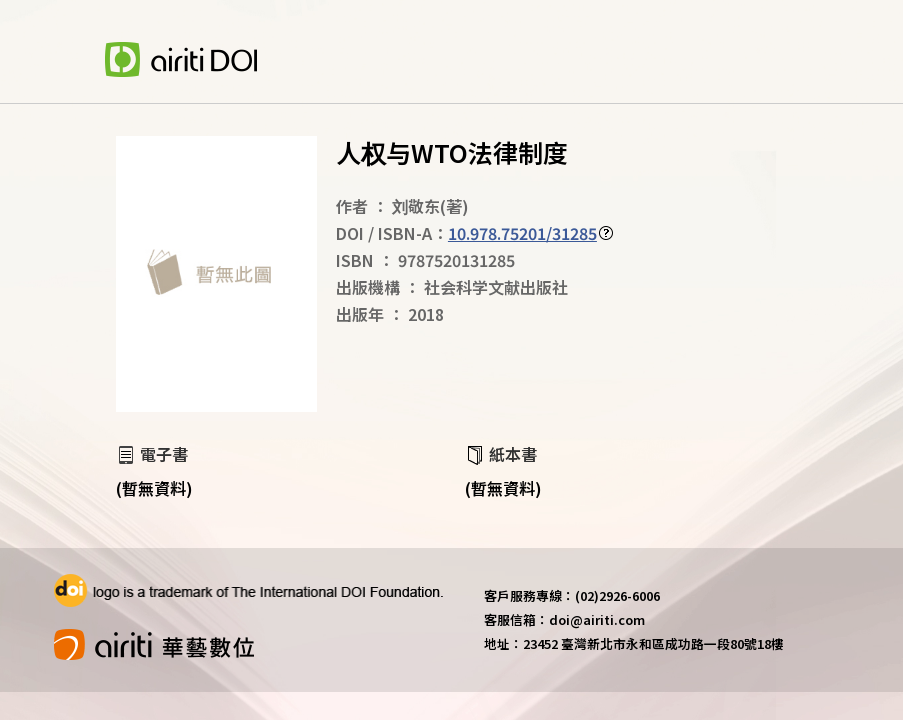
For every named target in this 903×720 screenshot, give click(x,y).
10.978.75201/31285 (522, 233)
